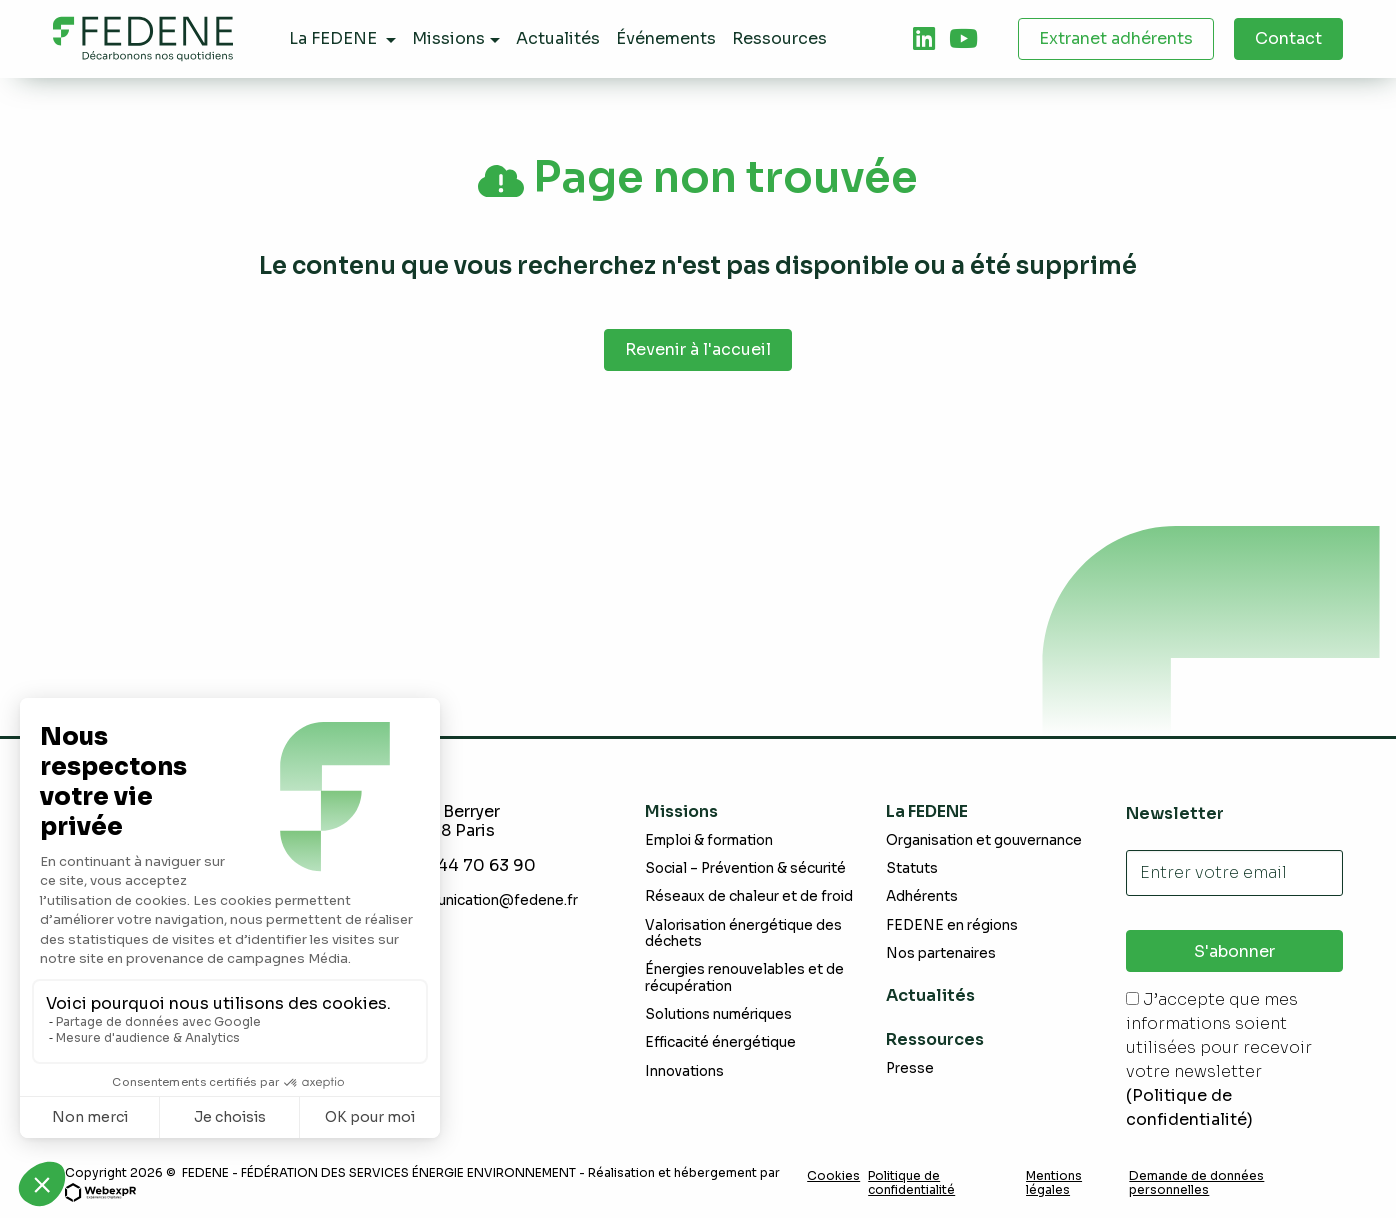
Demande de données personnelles (1196, 1183)
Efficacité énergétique (720, 1042)
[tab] (924, 39)
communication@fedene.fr (487, 900)
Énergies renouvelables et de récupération (744, 977)
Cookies (833, 1176)
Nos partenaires (941, 953)
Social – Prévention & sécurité (745, 868)
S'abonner (1234, 951)
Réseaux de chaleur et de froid (749, 896)
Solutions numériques (718, 1014)
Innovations (684, 1071)
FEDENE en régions (952, 925)
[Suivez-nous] (924, 39)
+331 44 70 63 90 (466, 865)
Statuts (912, 868)
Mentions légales (1054, 1183)
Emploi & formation (709, 840)
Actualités (930, 995)
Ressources (935, 1039)
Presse (910, 1068)
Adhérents (922, 896)
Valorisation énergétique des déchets (743, 933)
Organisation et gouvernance (984, 840)
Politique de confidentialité (911, 1183)
